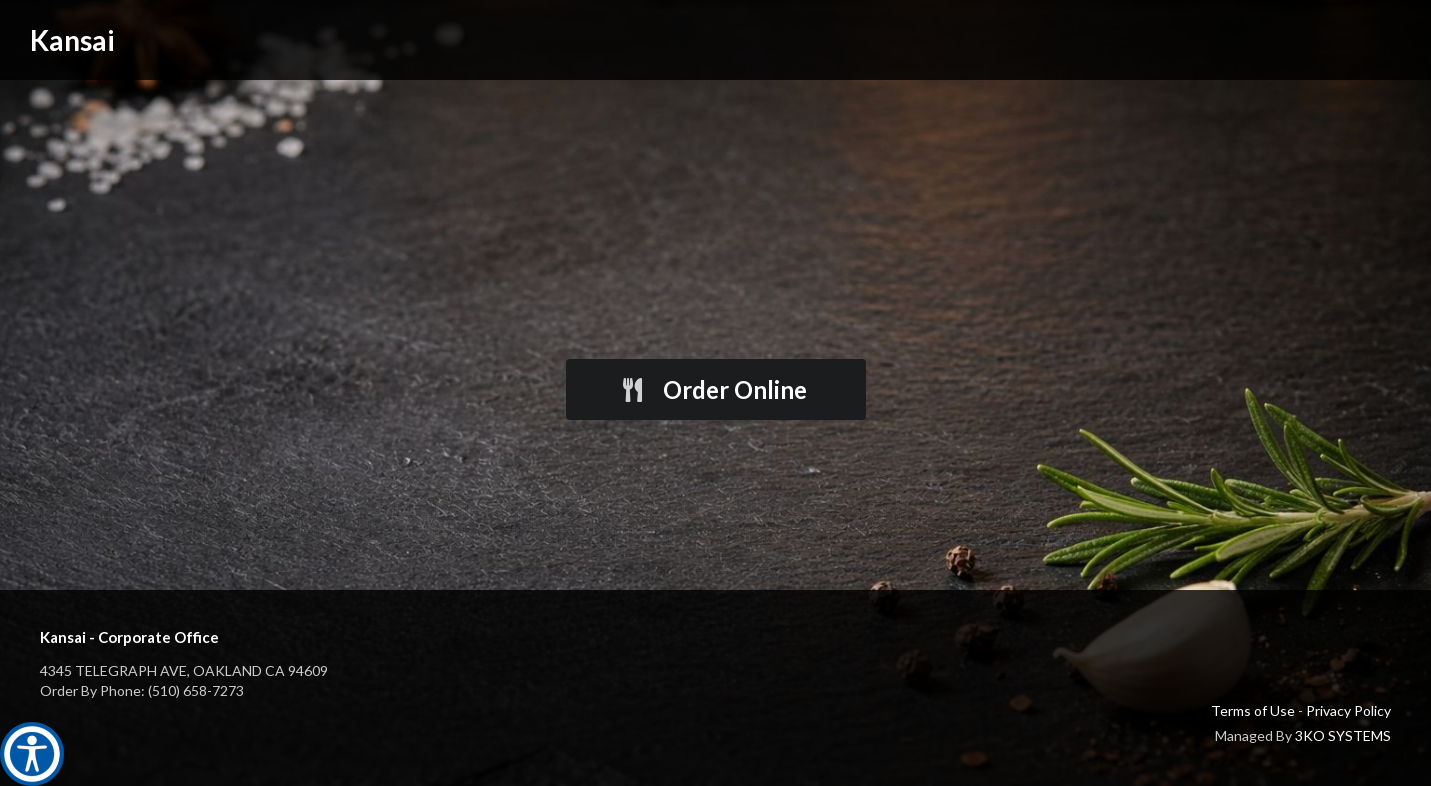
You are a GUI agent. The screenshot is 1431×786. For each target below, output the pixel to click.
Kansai (72, 40)
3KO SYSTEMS (1343, 735)
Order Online (713, 389)
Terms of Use (1253, 710)
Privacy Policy (1348, 710)
